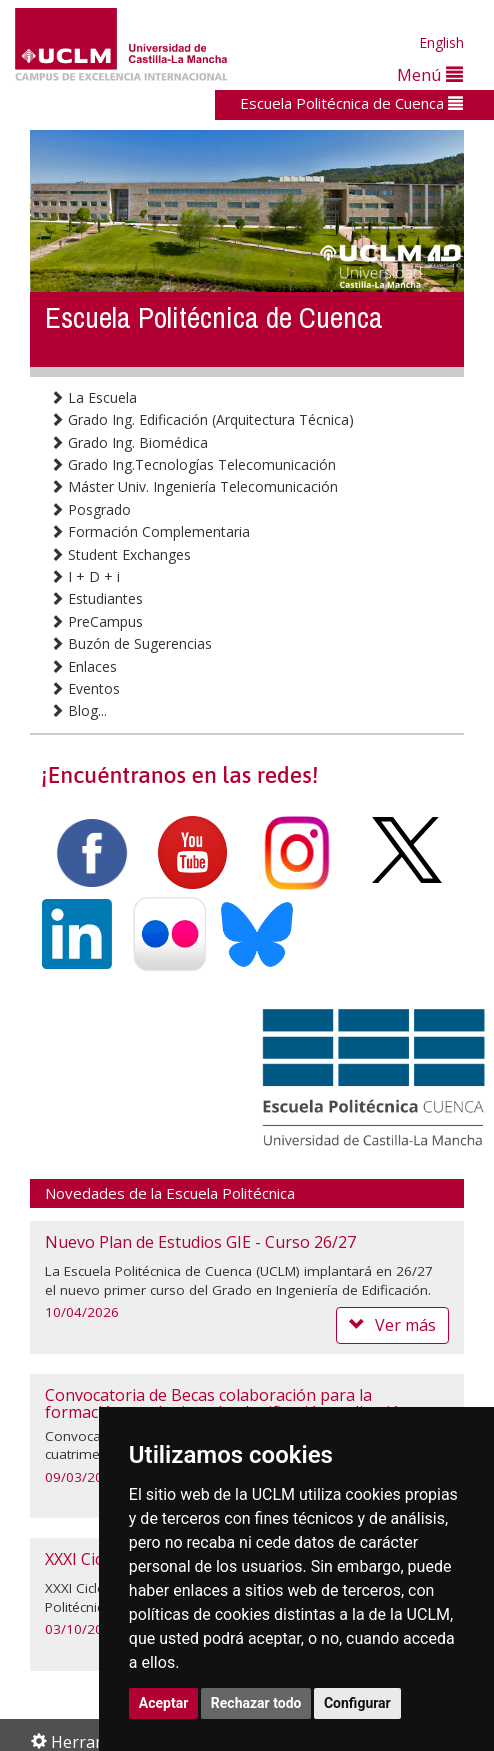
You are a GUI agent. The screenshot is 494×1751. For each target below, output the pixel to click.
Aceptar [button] (164, 1703)
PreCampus (96, 621)
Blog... (78, 710)
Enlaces (83, 666)
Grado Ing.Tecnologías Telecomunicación (193, 464)
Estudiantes (96, 598)
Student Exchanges (120, 554)
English (441, 42)
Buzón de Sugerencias (131, 643)
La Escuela (93, 397)
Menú (430, 74)
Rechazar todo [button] (256, 1703)
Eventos (85, 688)
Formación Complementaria (150, 531)
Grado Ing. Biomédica (129, 442)
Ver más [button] (392, 1325)
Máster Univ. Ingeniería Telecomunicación (194, 486)
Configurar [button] (357, 1703)
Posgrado (90, 509)
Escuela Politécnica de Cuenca (351, 103)
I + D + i (85, 576)
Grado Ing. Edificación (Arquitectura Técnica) (202, 419)
